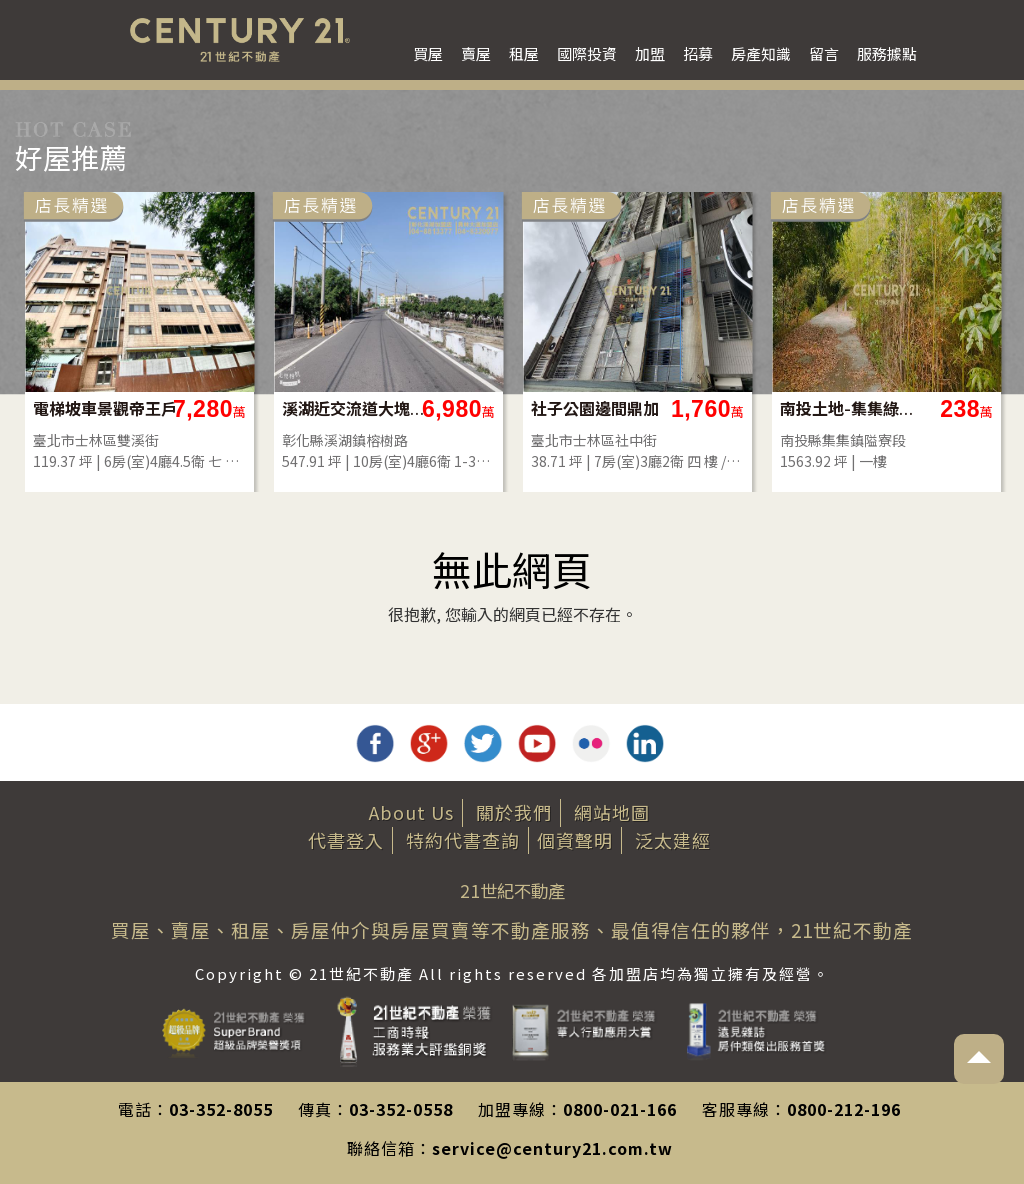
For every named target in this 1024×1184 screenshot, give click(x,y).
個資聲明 (575, 840)
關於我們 (514, 812)
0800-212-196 (844, 1109)
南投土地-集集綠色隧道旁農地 (852, 408)
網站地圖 (612, 812)
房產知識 (761, 53)
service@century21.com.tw (552, 1148)
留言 (824, 53)
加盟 (650, 53)
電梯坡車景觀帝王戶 (105, 408)
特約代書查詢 (463, 840)
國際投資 (587, 53)
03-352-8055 (221, 1109)
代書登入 (346, 840)
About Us (411, 812)
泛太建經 (673, 840)
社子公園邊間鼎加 (595, 408)
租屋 (524, 53)
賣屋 (476, 53)
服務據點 (887, 53)
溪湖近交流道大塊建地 (354, 408)
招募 (698, 53)
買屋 (428, 53)
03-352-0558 (401, 1109)
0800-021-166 (620, 1109)
